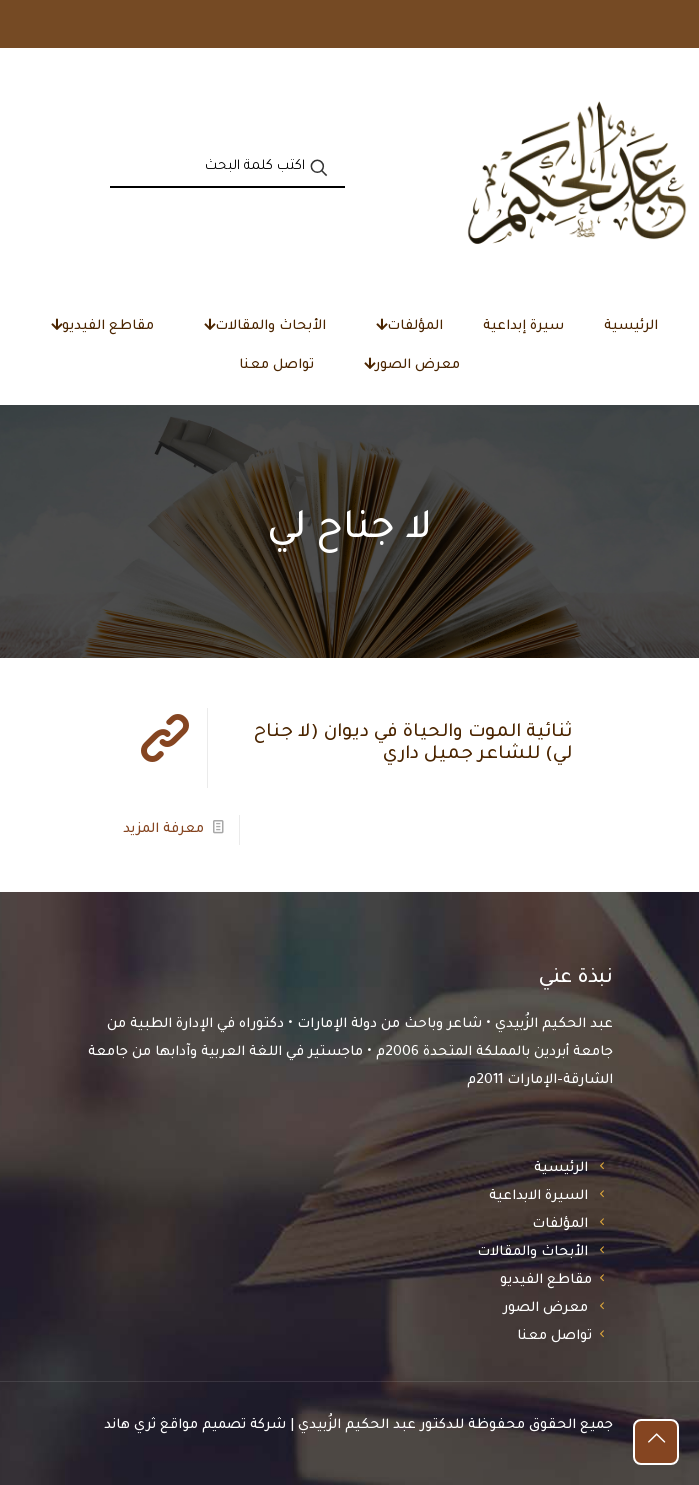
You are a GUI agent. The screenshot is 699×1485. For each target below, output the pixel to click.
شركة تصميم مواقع (223, 1425)
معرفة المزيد (163, 829)
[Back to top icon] (656, 1442)
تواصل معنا (554, 1336)
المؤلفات (560, 1224)
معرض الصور (545, 1308)
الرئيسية (561, 1168)
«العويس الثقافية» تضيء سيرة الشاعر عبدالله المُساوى (511, 23)
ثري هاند (130, 1425)
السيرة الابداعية (538, 1196)
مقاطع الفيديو (546, 1280)
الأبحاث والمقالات (532, 1252)
